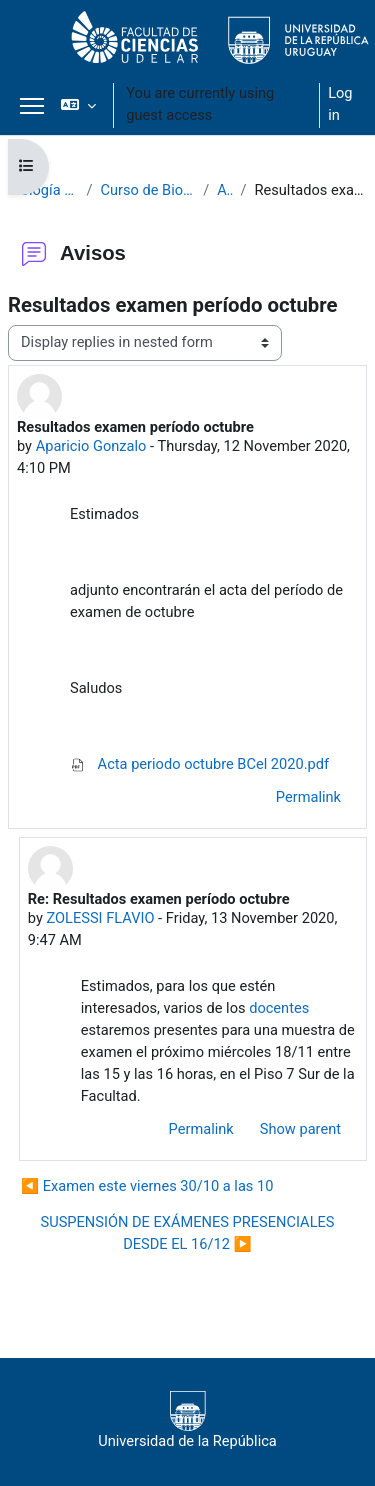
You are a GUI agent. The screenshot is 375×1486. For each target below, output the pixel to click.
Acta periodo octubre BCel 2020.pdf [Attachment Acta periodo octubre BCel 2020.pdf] (199, 764)
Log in (340, 104)
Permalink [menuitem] (308, 797)
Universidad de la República (187, 1420)
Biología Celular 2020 (43, 190)
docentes (279, 1008)
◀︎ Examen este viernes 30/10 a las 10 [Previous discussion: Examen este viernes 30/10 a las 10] (147, 1186)
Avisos (224, 190)
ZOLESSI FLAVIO (100, 918)
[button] (78, 105)
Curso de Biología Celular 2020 (147, 190)
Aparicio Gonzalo (91, 446)
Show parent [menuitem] (300, 1129)
